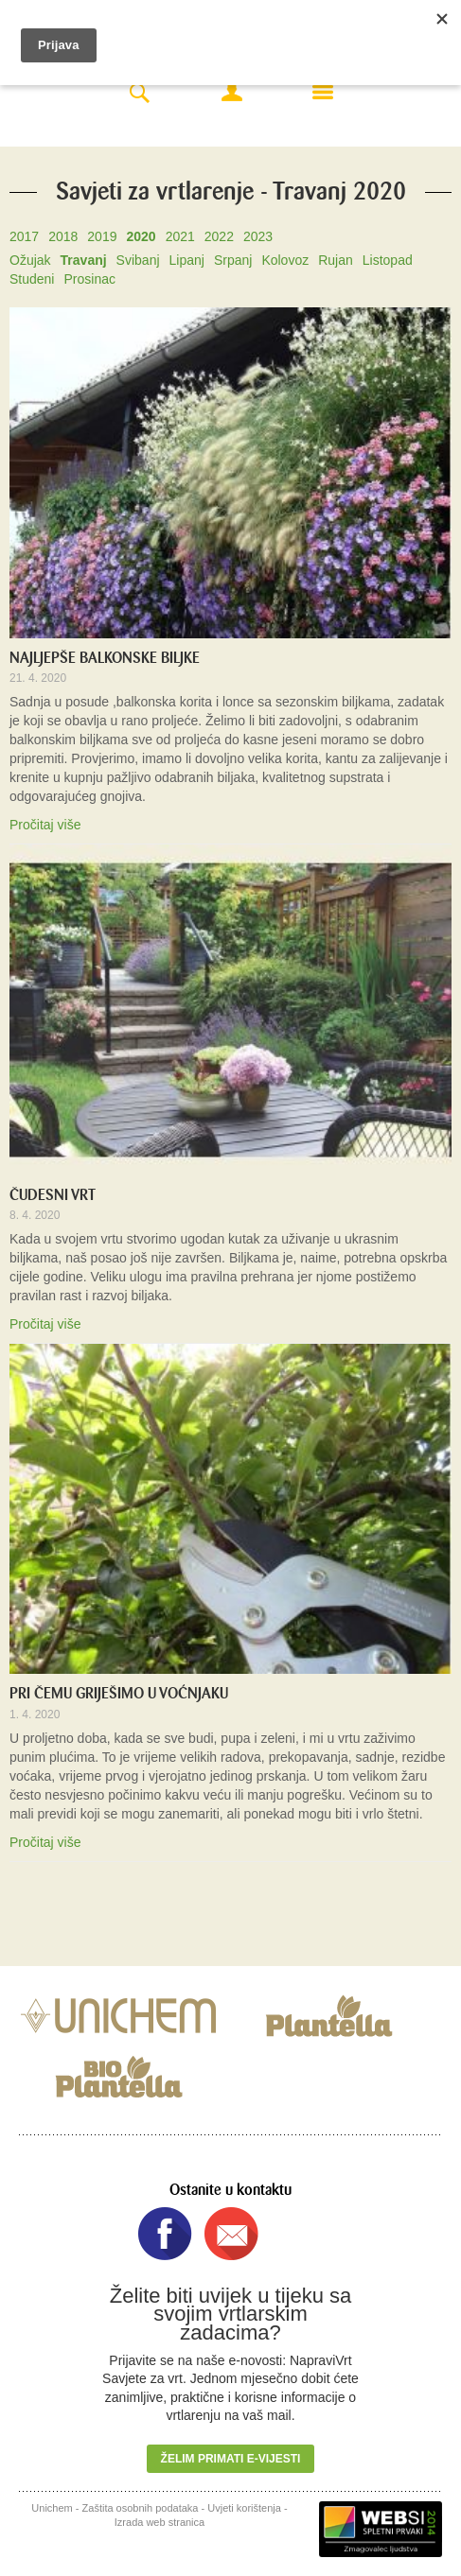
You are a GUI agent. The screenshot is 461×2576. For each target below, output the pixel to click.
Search (139, 94)
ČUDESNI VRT (52, 1195)
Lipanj (186, 260)
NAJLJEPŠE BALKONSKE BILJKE (104, 658)
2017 (24, 236)
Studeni (31, 279)
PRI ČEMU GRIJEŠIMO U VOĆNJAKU (118, 1693)
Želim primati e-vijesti (231, 2458)
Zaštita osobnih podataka (140, 2508)
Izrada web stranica (159, 2522)
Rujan (335, 260)
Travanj (84, 260)
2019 (101, 236)
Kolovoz (285, 260)
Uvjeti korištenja (244, 2508)
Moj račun (232, 92)
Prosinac (89, 279)
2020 (140, 236)
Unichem (51, 2508)
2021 (180, 236)
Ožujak (30, 260)
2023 (258, 236)
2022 (219, 236)
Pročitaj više (44, 824)
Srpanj (233, 260)
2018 (63, 236)
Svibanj (138, 260)
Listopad (388, 260)
